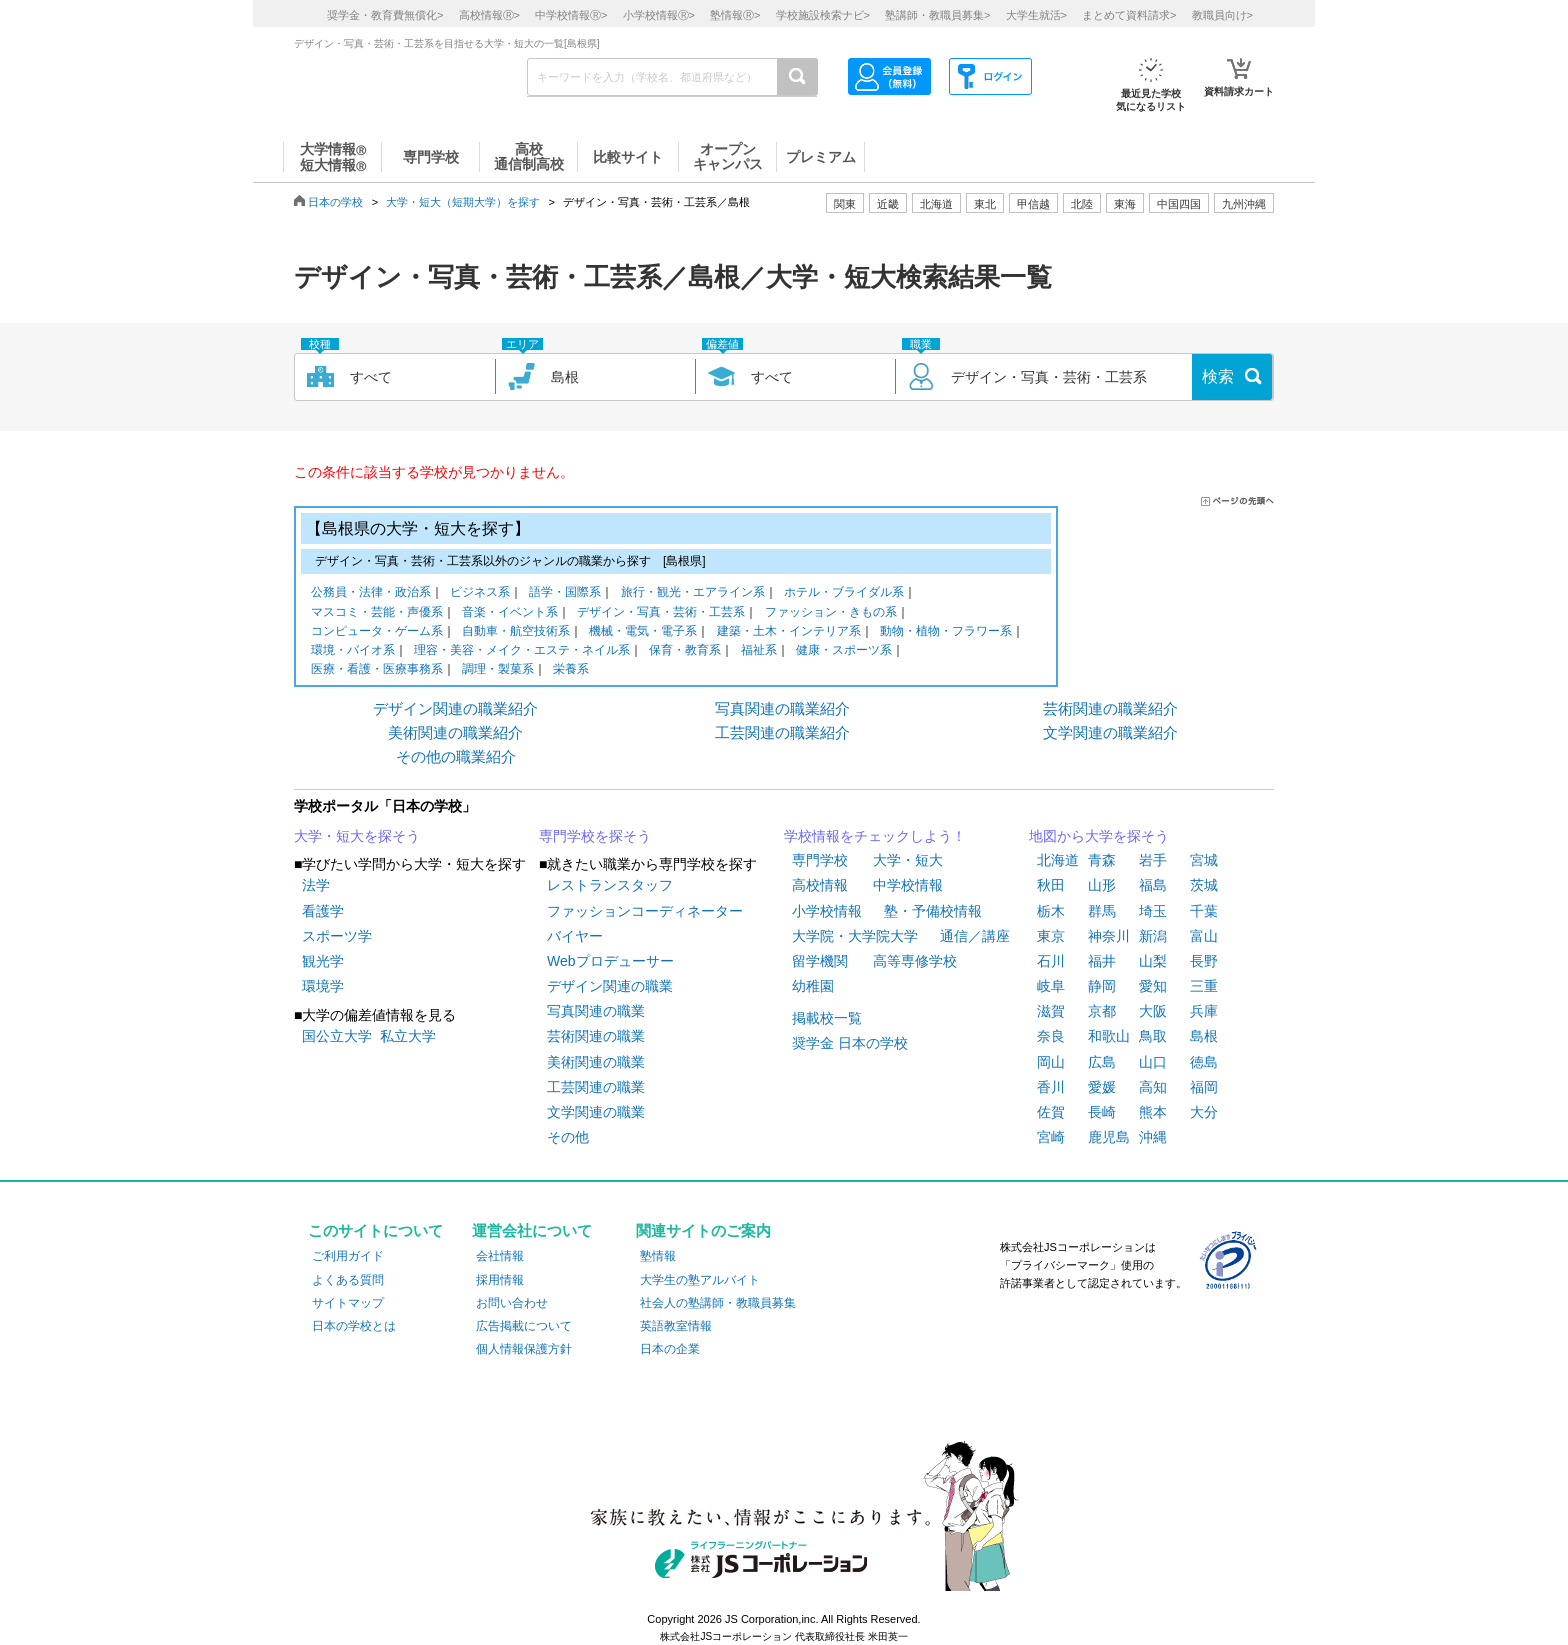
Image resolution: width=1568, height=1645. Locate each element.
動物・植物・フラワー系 (946, 632)
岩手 (1153, 860)
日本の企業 (670, 1349)
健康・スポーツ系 (844, 651)
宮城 (1204, 860)
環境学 (323, 986)
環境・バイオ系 (353, 651)
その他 (568, 1137)
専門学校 (820, 860)
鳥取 (1153, 1036)
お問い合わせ (512, 1303)
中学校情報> (571, 15)
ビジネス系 (480, 593)
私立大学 (408, 1036)
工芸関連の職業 (596, 1087)
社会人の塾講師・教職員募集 (718, 1303)
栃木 (1051, 911)
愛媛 (1102, 1087)
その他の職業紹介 (456, 756)
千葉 (1204, 911)
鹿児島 (1109, 1137)
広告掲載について (524, 1326)
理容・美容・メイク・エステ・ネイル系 (522, 651)
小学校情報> (659, 15)
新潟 (1153, 936)
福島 (1153, 885)
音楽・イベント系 (510, 613)
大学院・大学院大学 (855, 936)
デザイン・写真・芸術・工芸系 (661, 613)
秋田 (1051, 885)
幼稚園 (813, 986)
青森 (1102, 860)
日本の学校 (335, 202)
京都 (1102, 1011)
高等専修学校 (915, 961)
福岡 (1204, 1087)
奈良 (1051, 1036)
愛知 (1153, 986)
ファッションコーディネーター (645, 911)
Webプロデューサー (610, 961)
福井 (1102, 961)
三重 (1204, 986)
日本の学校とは (354, 1326)
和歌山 (1109, 1036)
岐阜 (1051, 986)
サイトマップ (348, 1303)
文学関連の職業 (596, 1112)
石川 (1051, 961)
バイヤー (575, 936)
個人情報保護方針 (524, 1349)
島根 (1204, 1036)
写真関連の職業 (596, 1011)
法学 (316, 885)
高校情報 (820, 885)
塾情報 (658, 1256)
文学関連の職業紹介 (1110, 732)
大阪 (1153, 1011)
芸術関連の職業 (596, 1036)
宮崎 (1051, 1137)
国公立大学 (337, 1036)
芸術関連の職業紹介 (1110, 708)
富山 (1204, 936)
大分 (1204, 1112)
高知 (1153, 1087)
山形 (1102, 885)
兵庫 (1204, 1011)
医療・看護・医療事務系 (377, 670)
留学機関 (820, 961)
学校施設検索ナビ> (823, 15)
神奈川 (1109, 936)
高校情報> (489, 15)
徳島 (1204, 1062)
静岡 (1102, 986)
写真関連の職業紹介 (782, 708)
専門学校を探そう (595, 836)
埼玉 (1153, 911)
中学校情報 (908, 885)
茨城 (1204, 885)
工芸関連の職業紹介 (782, 732)
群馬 (1102, 911)
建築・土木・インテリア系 (789, 632)
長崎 (1102, 1112)
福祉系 (759, 651)
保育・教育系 (685, 651)
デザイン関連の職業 (610, 986)
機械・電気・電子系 (643, 632)
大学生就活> (1036, 15)
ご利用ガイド (348, 1256)
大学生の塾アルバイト (700, 1280)
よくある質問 (348, 1280)
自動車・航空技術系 (516, 632)
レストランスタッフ (610, 885)
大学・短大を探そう (357, 836)
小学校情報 (827, 911)
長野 (1204, 961)
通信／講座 (975, 936)
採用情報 (500, 1280)
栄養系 (571, 670)
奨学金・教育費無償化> (385, 15)
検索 (1218, 376)
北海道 (936, 204)
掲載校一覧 (827, 1018)
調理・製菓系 (498, 670)
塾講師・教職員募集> (937, 15)
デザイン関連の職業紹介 (455, 708)
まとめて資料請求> (1129, 15)
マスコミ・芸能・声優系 (377, 613)
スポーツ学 (337, 936)
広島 (1102, 1062)
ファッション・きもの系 (831, 613)
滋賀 (1051, 1011)
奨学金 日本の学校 (850, 1043)
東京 (1051, 936)
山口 (1153, 1062)
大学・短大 (908, 860)
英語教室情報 (676, 1326)
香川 (1051, 1087)
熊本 (1153, 1112)
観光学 (323, 961)
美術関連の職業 (596, 1062)
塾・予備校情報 (933, 911)
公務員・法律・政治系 (371, 593)
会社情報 (500, 1256)
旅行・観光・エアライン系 (693, 593)
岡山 (1051, 1062)
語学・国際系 (565, 593)
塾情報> (735, 15)
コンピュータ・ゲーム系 (377, 632)
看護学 (323, 911)
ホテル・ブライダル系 (844, 593)
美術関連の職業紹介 (455, 732)
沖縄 (1153, 1137)
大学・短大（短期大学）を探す (463, 202)
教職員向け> (1222, 15)
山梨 (1153, 961)
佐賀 (1051, 1112)
